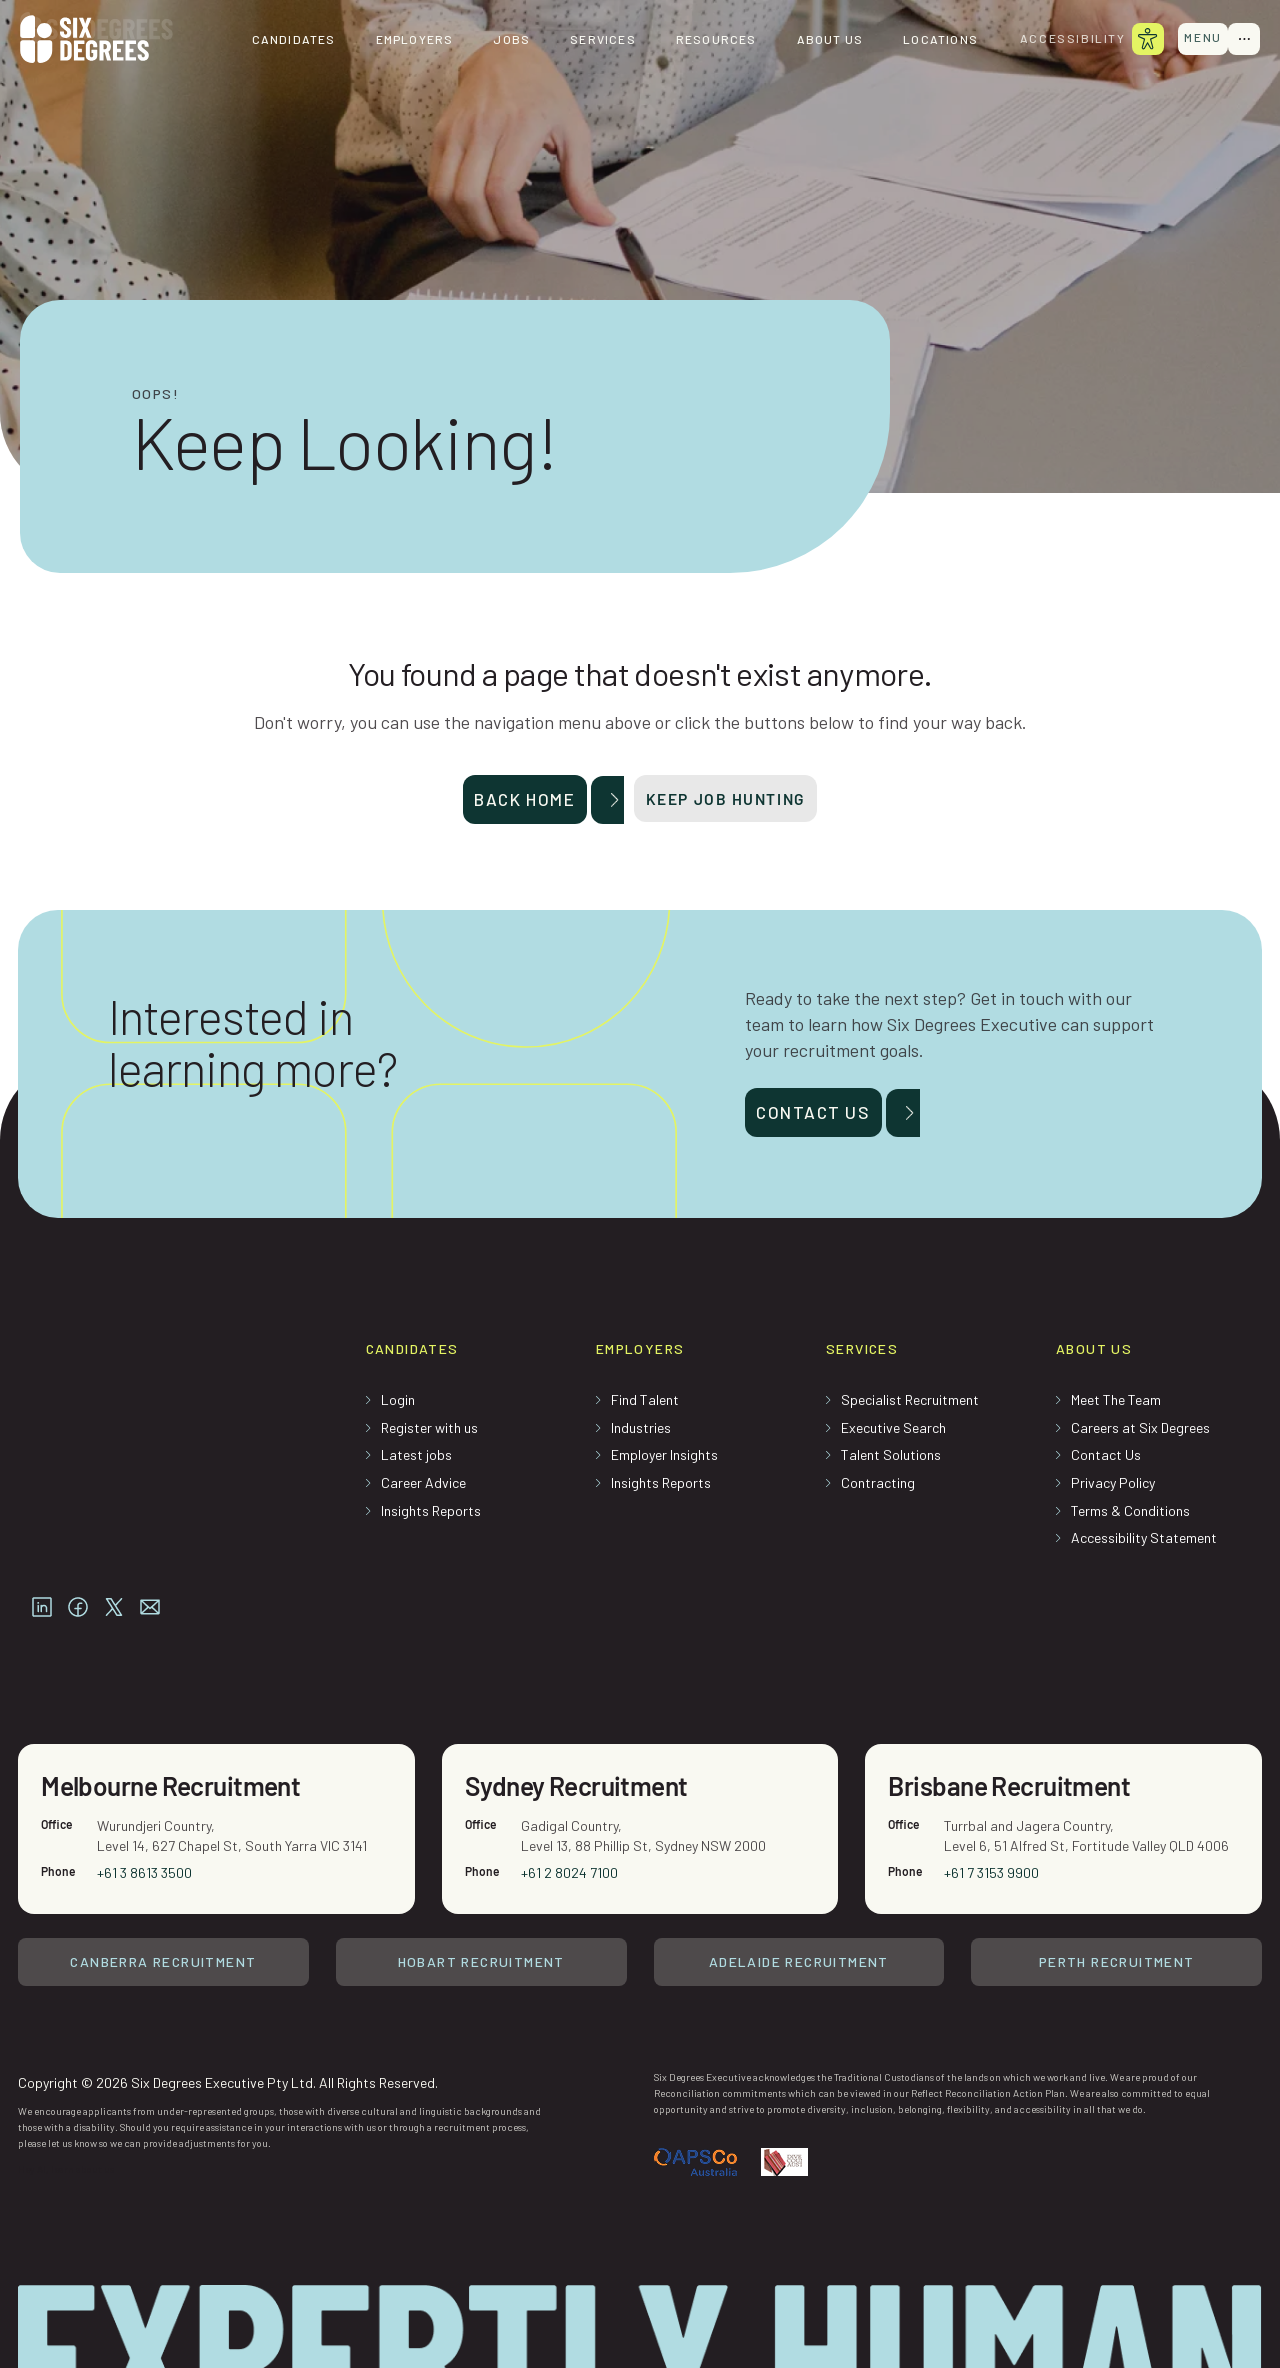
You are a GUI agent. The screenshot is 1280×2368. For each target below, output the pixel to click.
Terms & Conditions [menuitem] (1130, 1517)
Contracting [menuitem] (878, 1489)
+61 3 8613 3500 (145, 1810)
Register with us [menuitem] (429, 1434)
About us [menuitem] (816, 40)
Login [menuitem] (398, 1406)
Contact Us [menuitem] (1106, 1461)
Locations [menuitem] (927, 40)
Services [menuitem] (590, 40)
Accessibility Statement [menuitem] (1144, 1544)
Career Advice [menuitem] (423, 1489)
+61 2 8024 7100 (570, 1810)
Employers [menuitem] (401, 40)
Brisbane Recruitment (1018, 1722)
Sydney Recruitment (585, 1722)
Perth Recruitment (1117, 1900)
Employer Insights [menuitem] (664, 1461)
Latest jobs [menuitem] (416, 1461)
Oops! (155, 394)
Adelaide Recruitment (799, 1900)
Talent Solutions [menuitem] (891, 1461)
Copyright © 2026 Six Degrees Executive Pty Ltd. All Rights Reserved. (228, 2017)
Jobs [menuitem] (498, 40)
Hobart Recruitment (481, 1900)
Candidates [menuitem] (280, 40)
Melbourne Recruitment (180, 1722)
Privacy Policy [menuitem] (1113, 1489)
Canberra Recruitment (163, 1900)
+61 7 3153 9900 (992, 1810)
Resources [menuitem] (703, 40)
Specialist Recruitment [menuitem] (910, 1406)
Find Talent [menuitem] (645, 1406)
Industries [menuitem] (641, 1434)
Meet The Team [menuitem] (1116, 1406)
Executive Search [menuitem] (893, 1434)
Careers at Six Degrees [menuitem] (1140, 1434)
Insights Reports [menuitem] (431, 1517)
